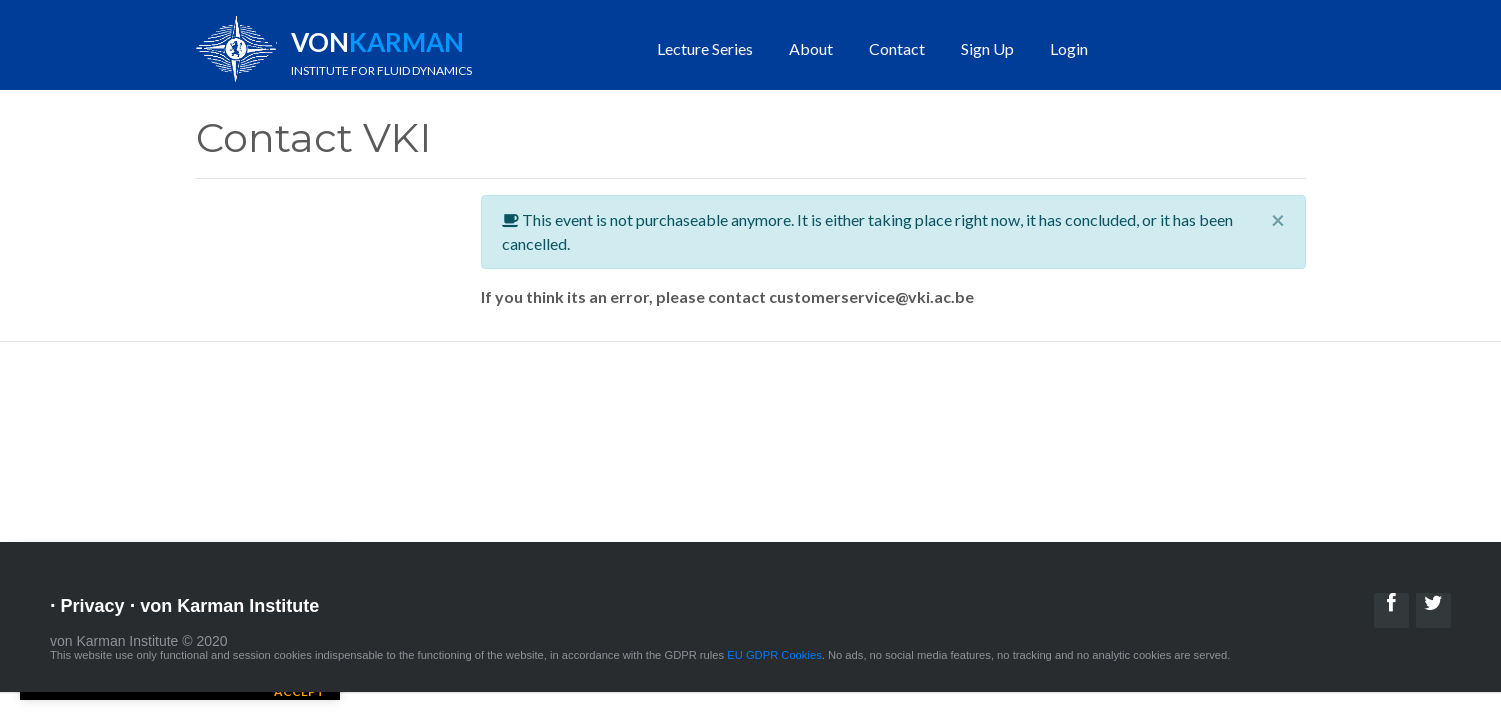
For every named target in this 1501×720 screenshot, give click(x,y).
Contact (897, 48)
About (811, 48)
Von (381, 52)
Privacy (93, 606)
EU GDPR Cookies (774, 655)
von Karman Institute (229, 606)
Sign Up (987, 48)
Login (1069, 48)
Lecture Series (705, 48)
